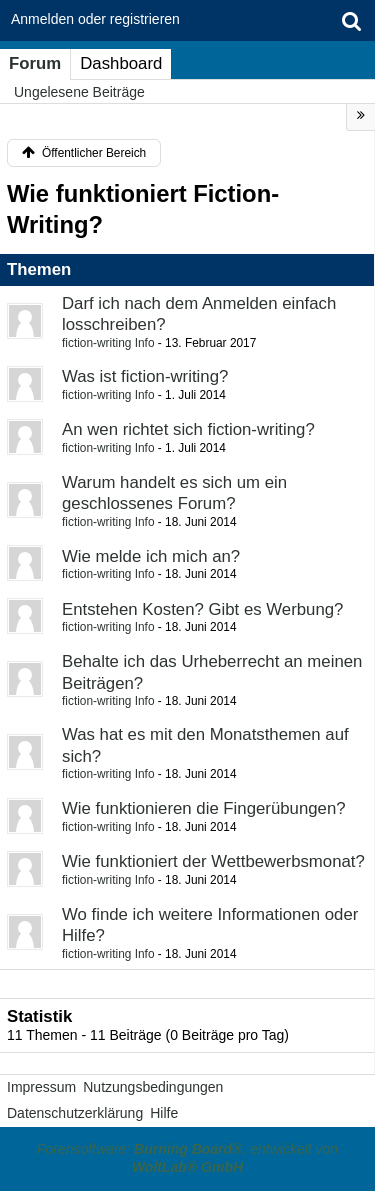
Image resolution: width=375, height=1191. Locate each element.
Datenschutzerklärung (75, 1113)
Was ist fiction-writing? (145, 376)
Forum (35, 63)
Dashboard (121, 63)
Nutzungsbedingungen (153, 1087)
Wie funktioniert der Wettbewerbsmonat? (213, 861)
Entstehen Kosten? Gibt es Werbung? (202, 609)
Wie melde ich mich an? (151, 556)
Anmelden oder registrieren (95, 19)
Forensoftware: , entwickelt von (187, 1158)
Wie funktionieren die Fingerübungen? (204, 808)
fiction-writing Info (108, 343)
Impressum (41, 1087)
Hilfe (164, 1113)
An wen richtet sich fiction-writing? (188, 429)
